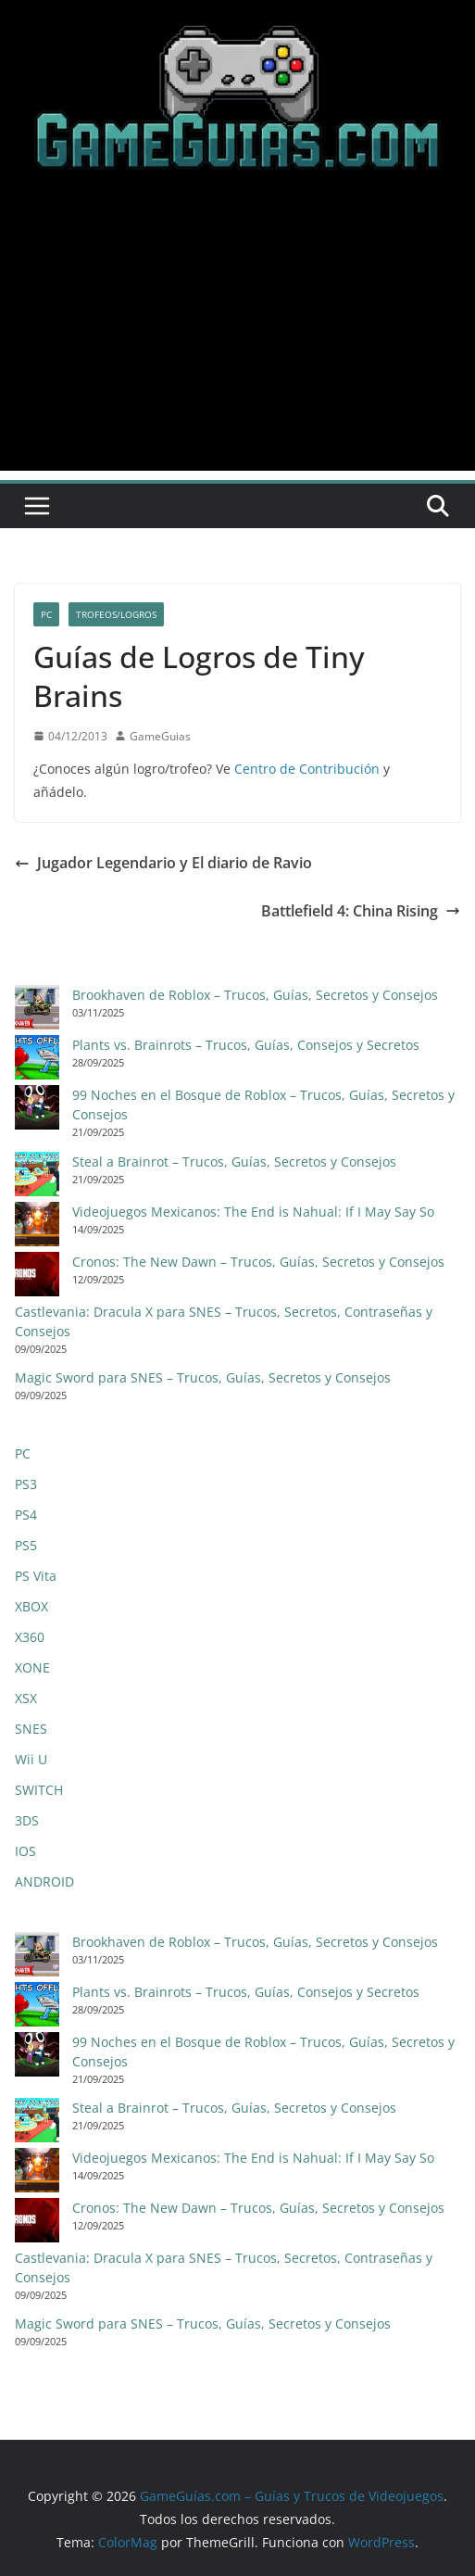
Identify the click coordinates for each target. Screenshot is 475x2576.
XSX (26, 1698)
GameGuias (160, 736)
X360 (29, 1637)
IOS (25, 1851)
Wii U (31, 1759)
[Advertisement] (237, 341)
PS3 (26, 1484)
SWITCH (39, 1790)
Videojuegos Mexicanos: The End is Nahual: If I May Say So (253, 1211)
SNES (31, 1728)
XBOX (31, 1606)
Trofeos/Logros (116, 614)
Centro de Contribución (307, 768)
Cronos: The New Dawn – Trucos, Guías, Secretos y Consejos (258, 1261)
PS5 (26, 1545)
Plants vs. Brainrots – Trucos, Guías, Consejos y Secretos (245, 1045)
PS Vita (35, 1576)
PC (46, 614)
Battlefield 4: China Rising (360, 911)
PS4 (26, 1514)
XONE (32, 1667)
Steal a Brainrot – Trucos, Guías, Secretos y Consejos (234, 1161)
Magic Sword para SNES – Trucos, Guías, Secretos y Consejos (203, 1377)
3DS (27, 1820)
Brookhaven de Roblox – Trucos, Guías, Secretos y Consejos (255, 995)
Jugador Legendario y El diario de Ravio (163, 862)
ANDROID (44, 1881)
